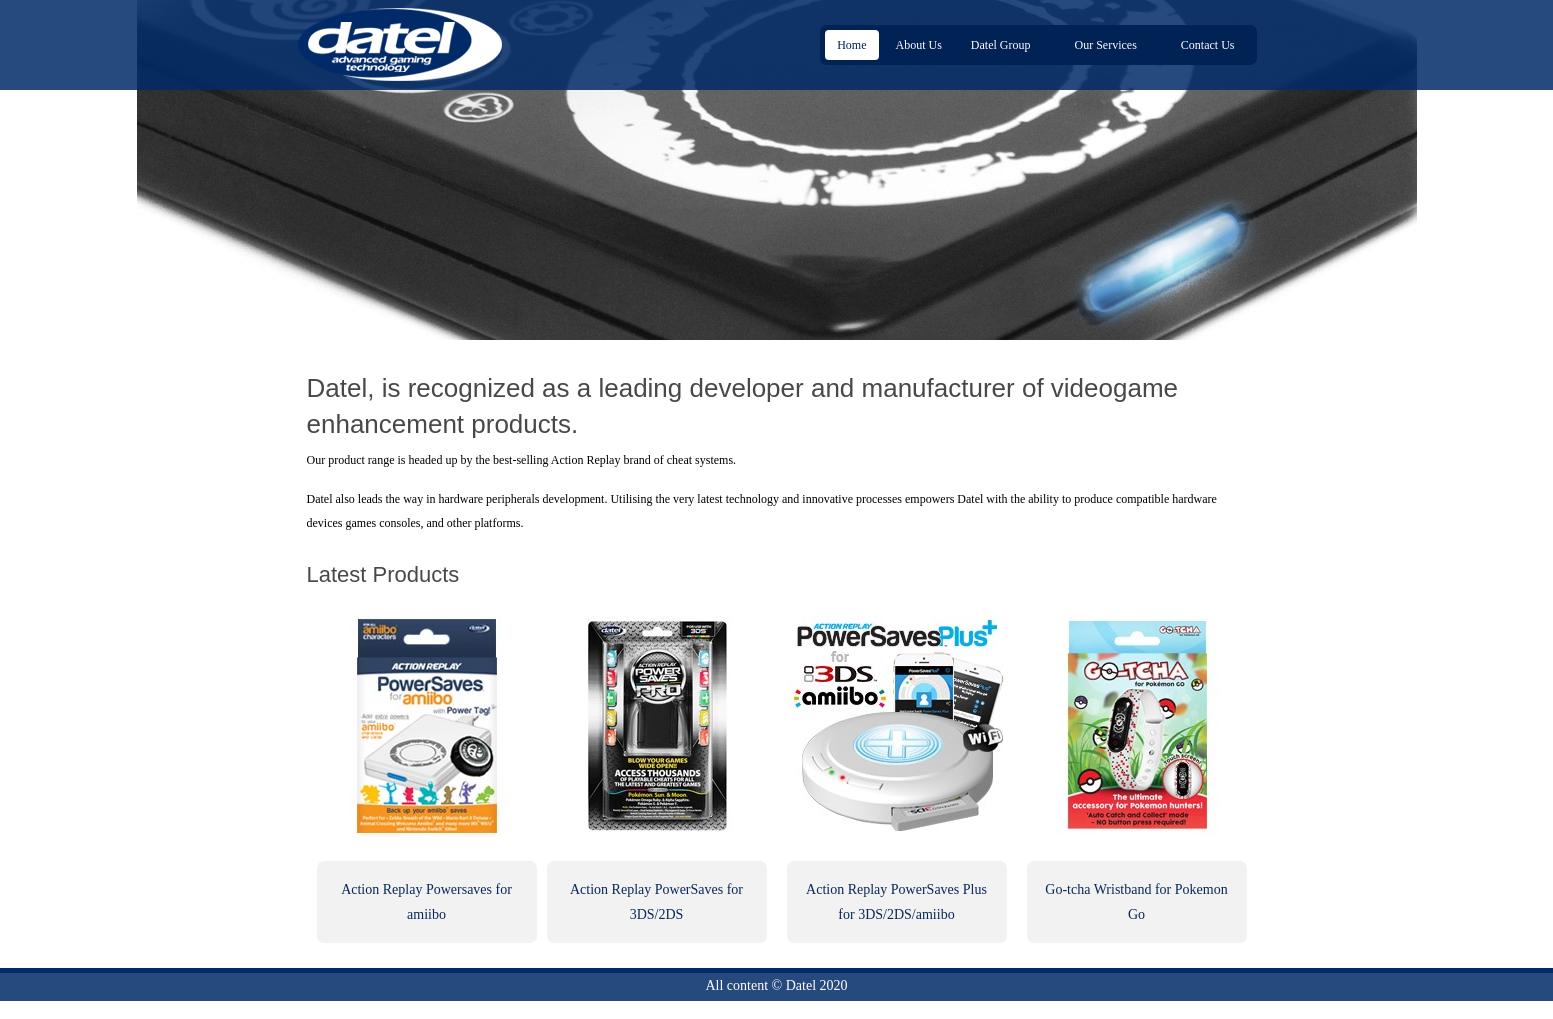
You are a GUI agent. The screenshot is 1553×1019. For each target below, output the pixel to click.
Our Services (1109, 45)
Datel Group (1004, 45)
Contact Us (1208, 45)
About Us (919, 45)
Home (851, 45)
